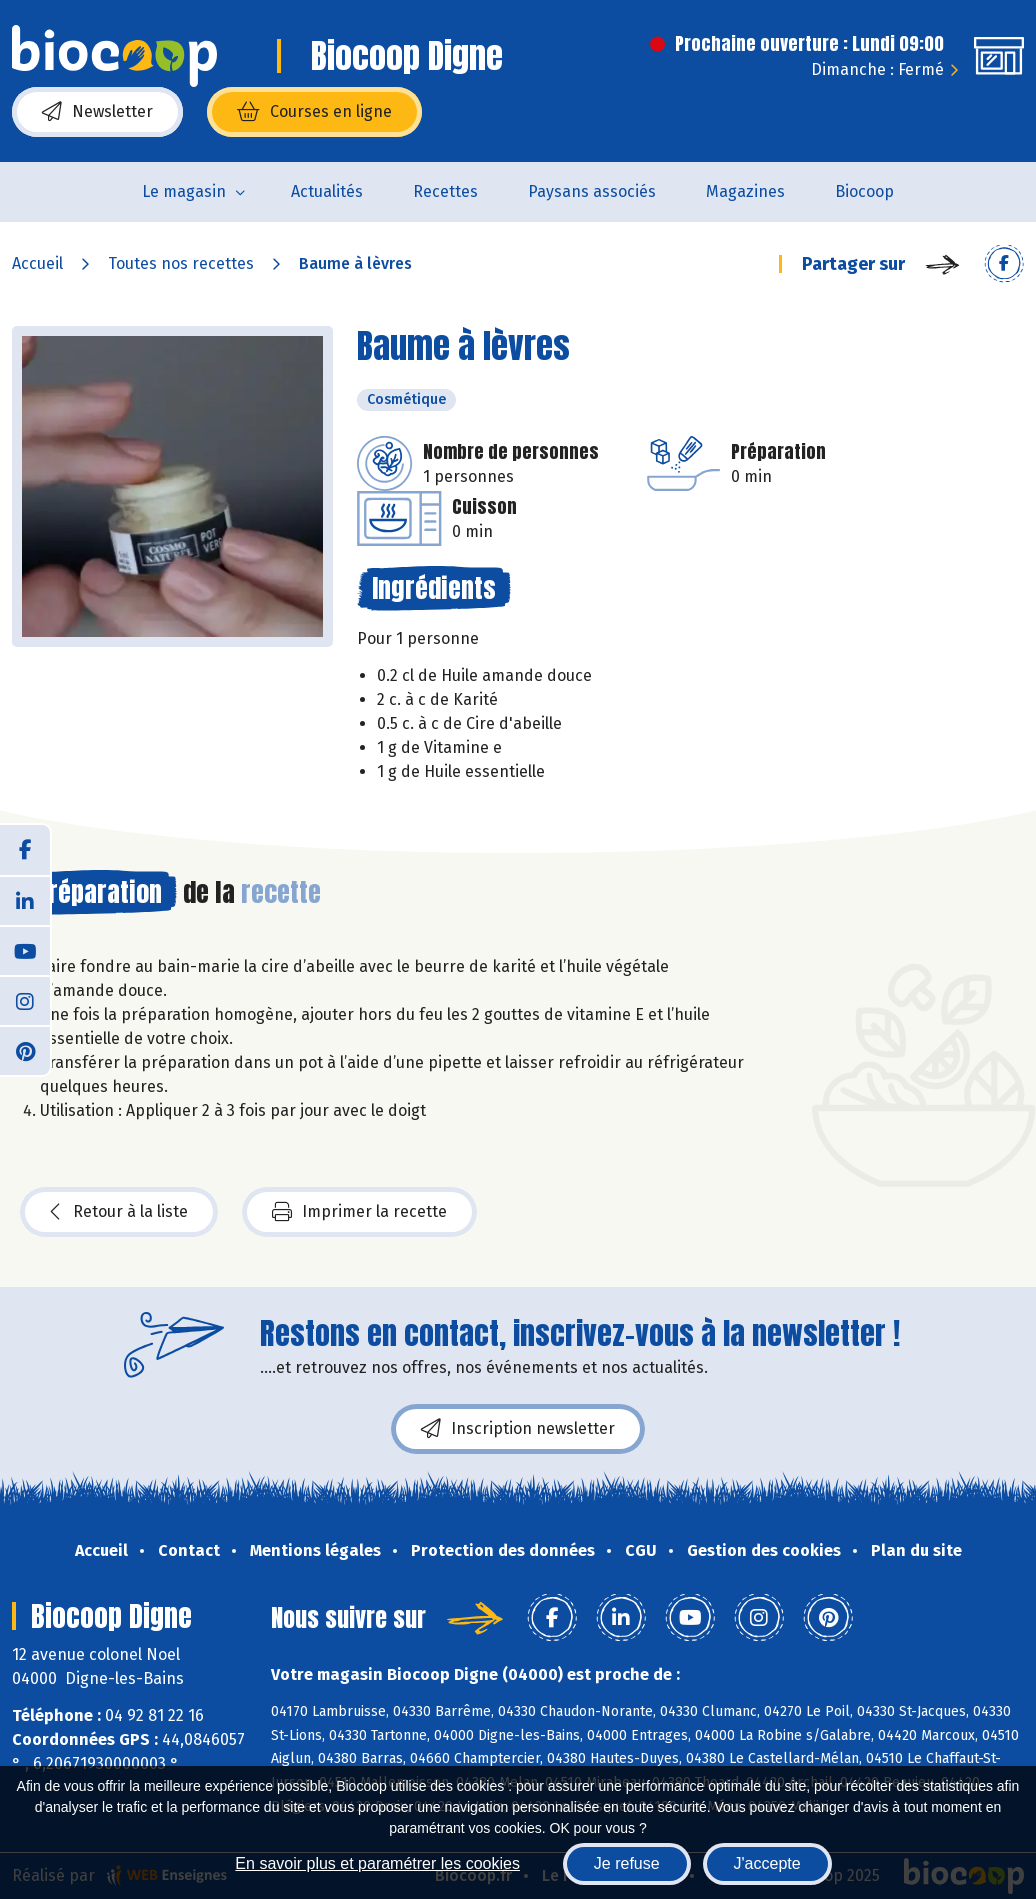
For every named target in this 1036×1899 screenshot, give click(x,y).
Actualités (327, 191)
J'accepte (767, 1863)
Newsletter (97, 112)
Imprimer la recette (359, 1212)
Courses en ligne (314, 112)
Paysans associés (592, 191)
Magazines (745, 191)
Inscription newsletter (518, 1429)
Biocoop (864, 191)
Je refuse (627, 1863)
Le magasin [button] (184, 191)
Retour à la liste (119, 1212)
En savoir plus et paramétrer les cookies (377, 1863)
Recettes (445, 191)
